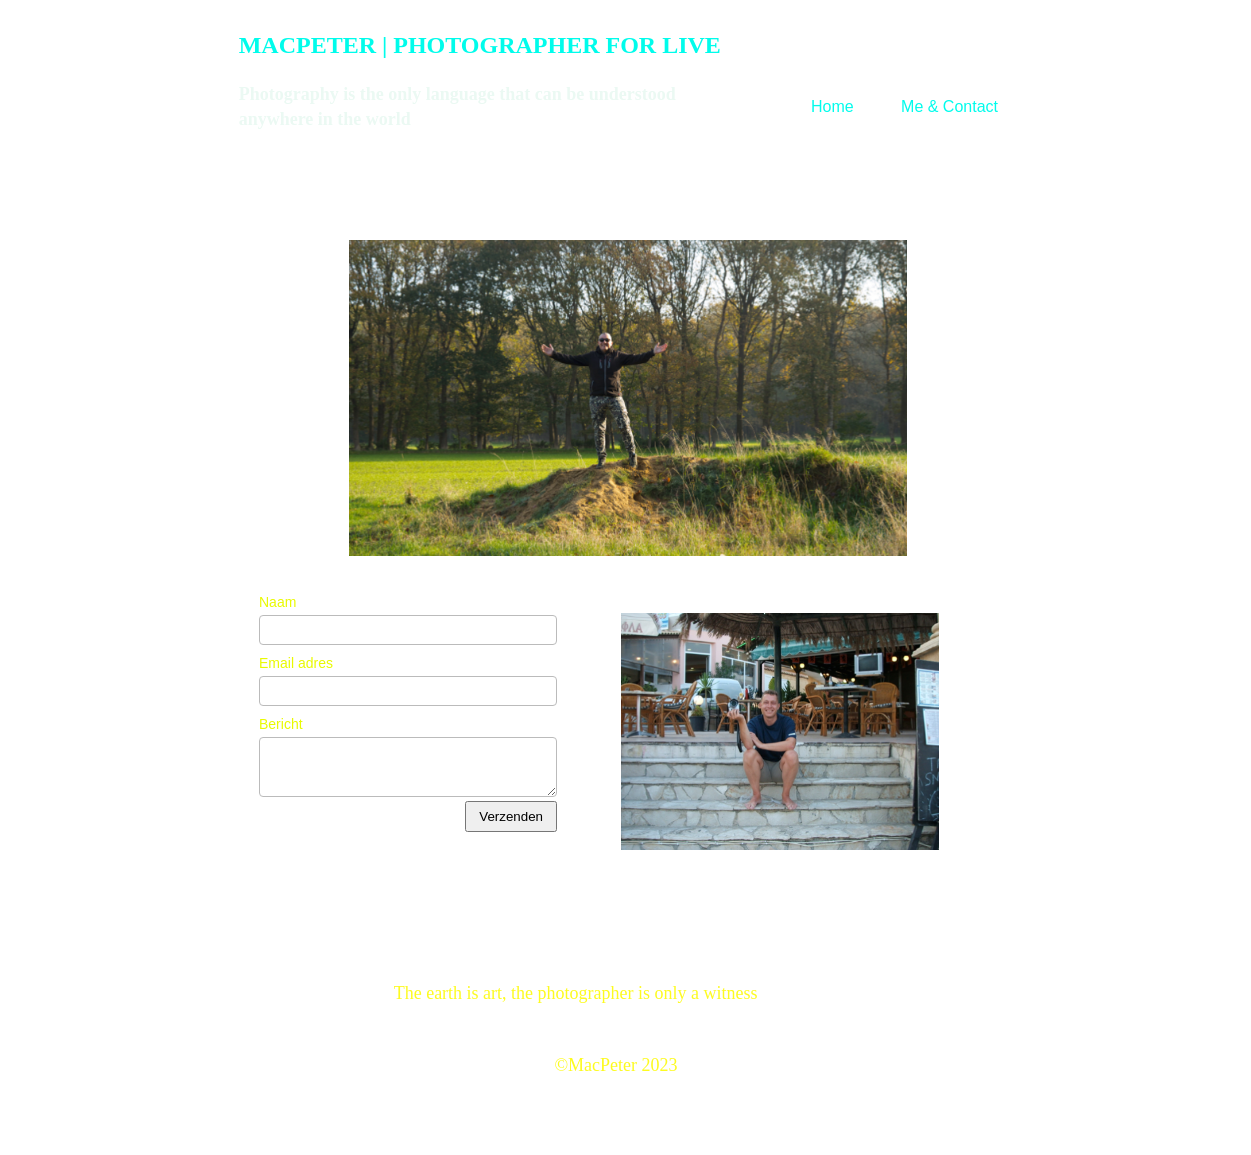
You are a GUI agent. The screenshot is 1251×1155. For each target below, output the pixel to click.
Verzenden (511, 816)
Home (832, 106)
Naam (277, 602)
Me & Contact (949, 106)
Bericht (281, 724)
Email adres (296, 663)
